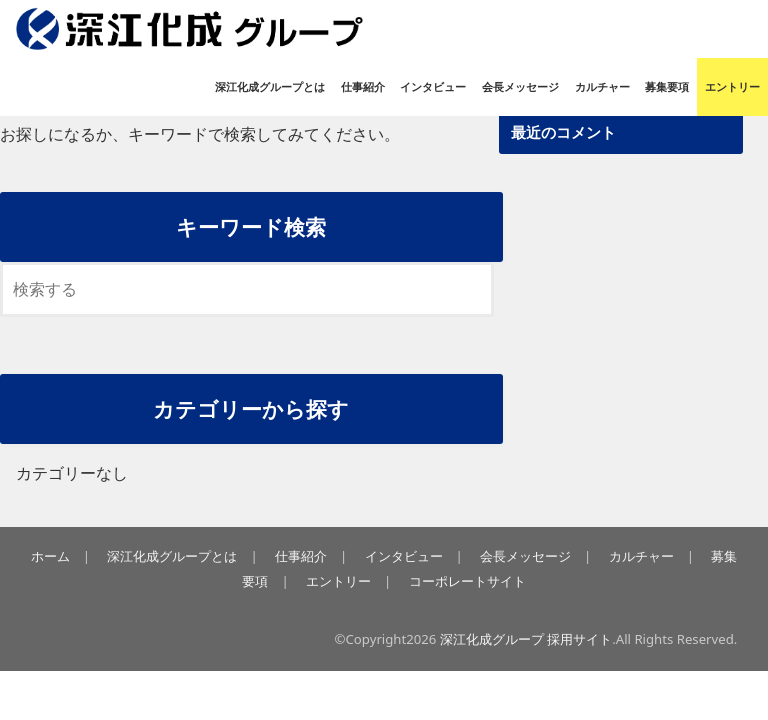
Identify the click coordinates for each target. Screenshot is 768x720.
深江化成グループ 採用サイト (526, 639)
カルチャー (602, 86)
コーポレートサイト (467, 581)
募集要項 (667, 86)
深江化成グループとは (270, 86)
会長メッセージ (520, 86)
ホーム (50, 556)
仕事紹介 (363, 86)
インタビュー (433, 86)
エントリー (732, 86)
